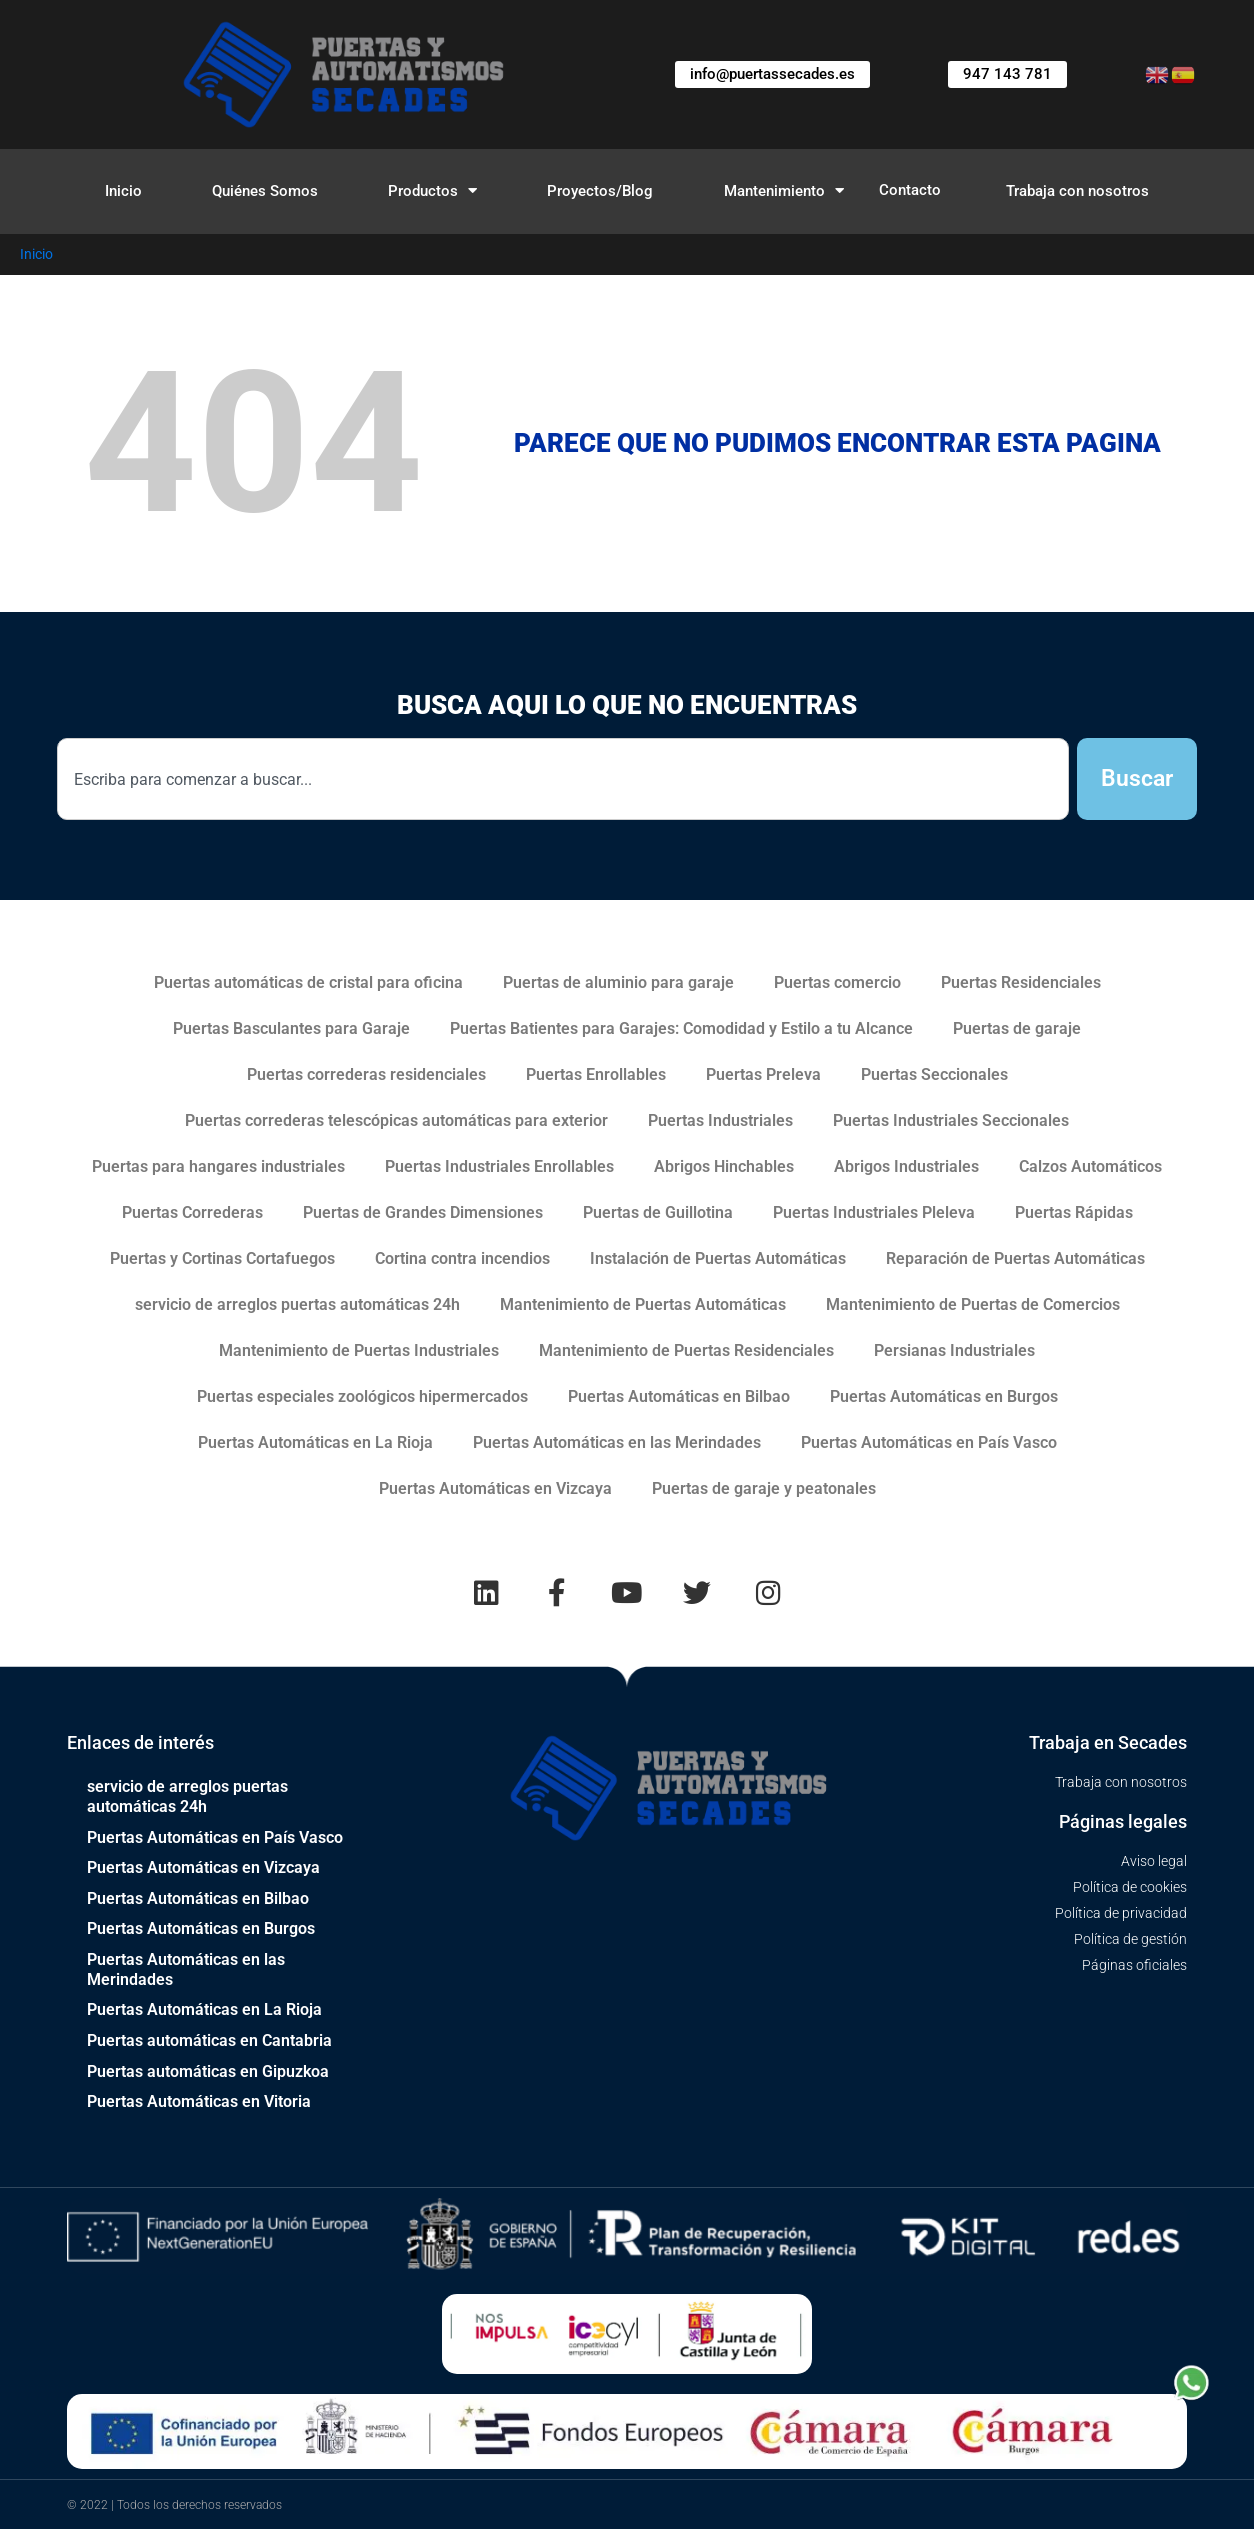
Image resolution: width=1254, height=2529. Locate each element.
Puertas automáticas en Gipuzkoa (208, 2070)
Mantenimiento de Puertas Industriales (359, 1350)
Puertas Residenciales (1021, 982)
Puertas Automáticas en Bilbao (679, 1396)
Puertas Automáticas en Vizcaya (495, 1488)
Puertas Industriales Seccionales (951, 1120)
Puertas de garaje (1017, 1028)
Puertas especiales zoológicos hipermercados (362, 1396)
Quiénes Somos (265, 191)
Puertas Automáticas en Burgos (944, 1396)
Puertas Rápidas (1074, 1212)
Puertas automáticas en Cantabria (209, 2040)
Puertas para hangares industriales (218, 1166)
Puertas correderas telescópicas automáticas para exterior (396, 1120)
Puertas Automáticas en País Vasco (929, 1442)
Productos (432, 190)
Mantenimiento (784, 190)
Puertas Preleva (763, 1074)
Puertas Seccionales (934, 1074)
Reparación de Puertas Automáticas (1015, 1258)
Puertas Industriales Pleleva (874, 1212)
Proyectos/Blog (600, 191)
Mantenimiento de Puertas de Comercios (973, 1304)
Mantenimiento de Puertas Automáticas (643, 1304)
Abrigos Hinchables (724, 1166)
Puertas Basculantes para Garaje (291, 1028)
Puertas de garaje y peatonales (764, 1488)
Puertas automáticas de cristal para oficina (308, 982)
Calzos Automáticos (1090, 1166)
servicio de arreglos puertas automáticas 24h (297, 1304)
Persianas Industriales (954, 1350)
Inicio (123, 191)
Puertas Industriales (720, 1120)
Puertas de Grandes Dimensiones (423, 1212)
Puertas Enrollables (596, 1074)
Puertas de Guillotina (658, 1212)
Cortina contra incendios (462, 1258)
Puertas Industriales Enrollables (499, 1166)
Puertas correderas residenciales (366, 1074)
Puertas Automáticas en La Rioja (315, 1442)
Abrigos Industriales (906, 1166)
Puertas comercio (837, 982)
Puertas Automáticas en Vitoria (199, 2100)
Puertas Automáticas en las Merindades (617, 1442)
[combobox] (563, 779)
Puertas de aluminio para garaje (618, 982)
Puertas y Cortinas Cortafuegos (222, 1258)
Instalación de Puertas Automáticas (718, 1258)
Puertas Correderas (192, 1212)
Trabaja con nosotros (1077, 191)
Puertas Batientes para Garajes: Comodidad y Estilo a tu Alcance (681, 1028)
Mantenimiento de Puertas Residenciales (686, 1350)
